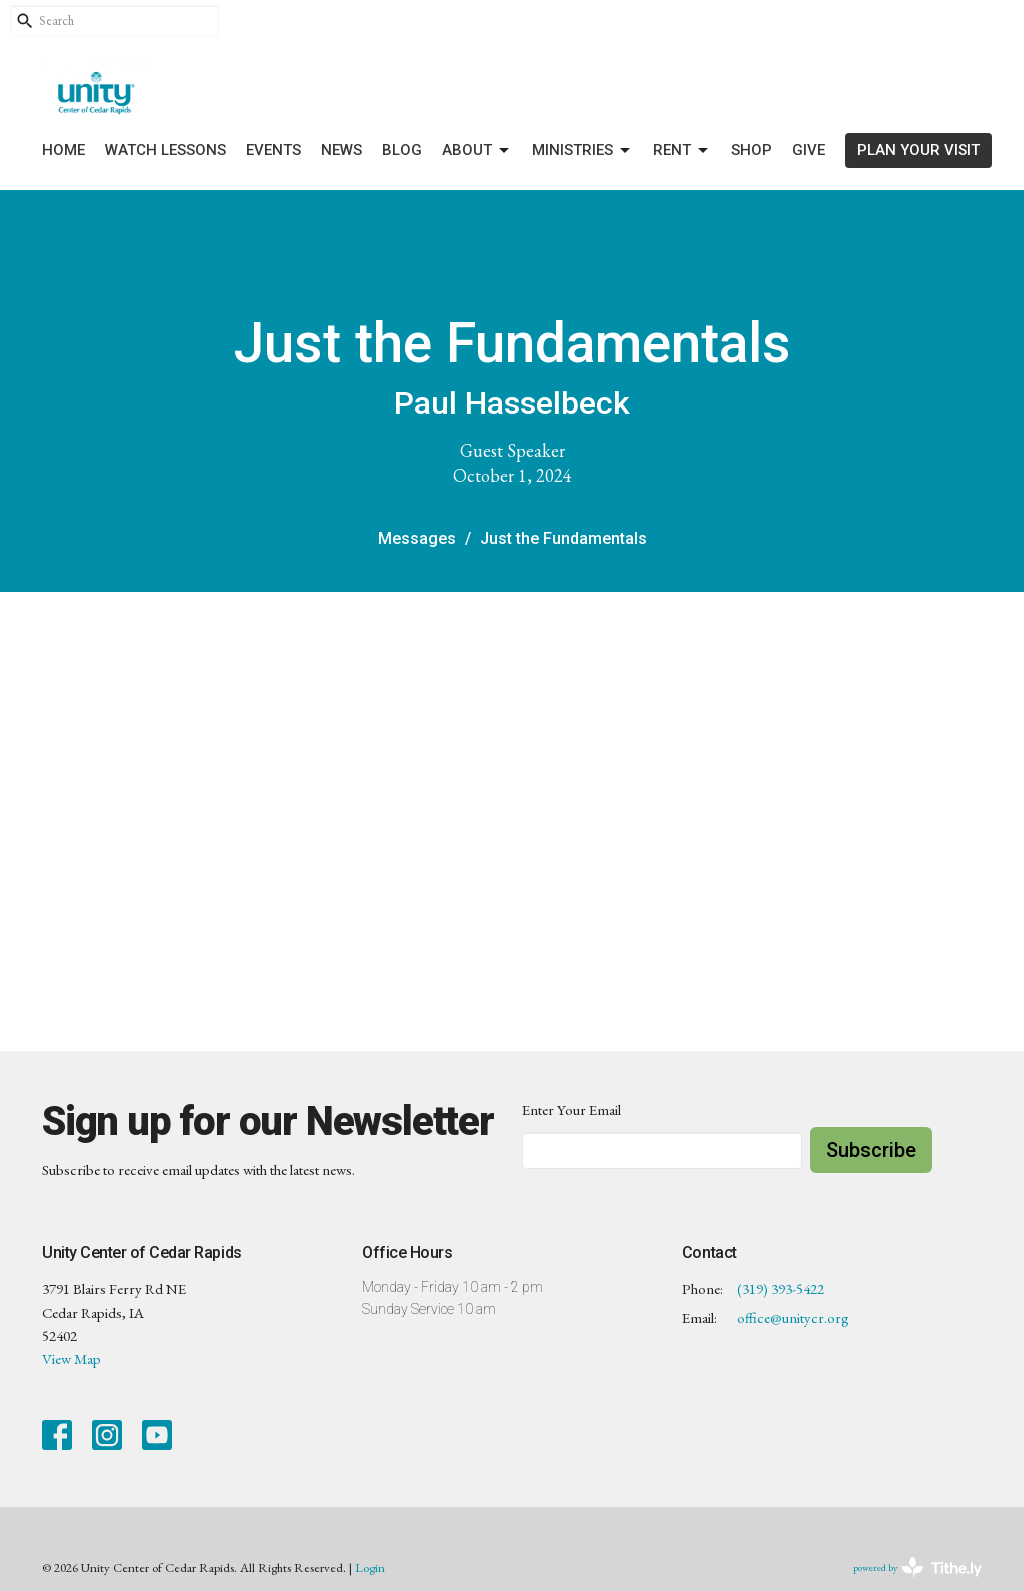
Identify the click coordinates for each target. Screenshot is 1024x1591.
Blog (402, 150)
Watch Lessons (165, 150)
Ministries (582, 151)
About (477, 151)
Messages (417, 538)
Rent (682, 151)
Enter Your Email (571, 1109)
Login (370, 1567)
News (341, 150)
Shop (751, 150)
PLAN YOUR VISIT (918, 150)
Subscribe (871, 1150)
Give (808, 150)
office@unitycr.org (793, 1317)
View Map (71, 1358)
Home (63, 150)
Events (273, 150)
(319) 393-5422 (780, 1288)
